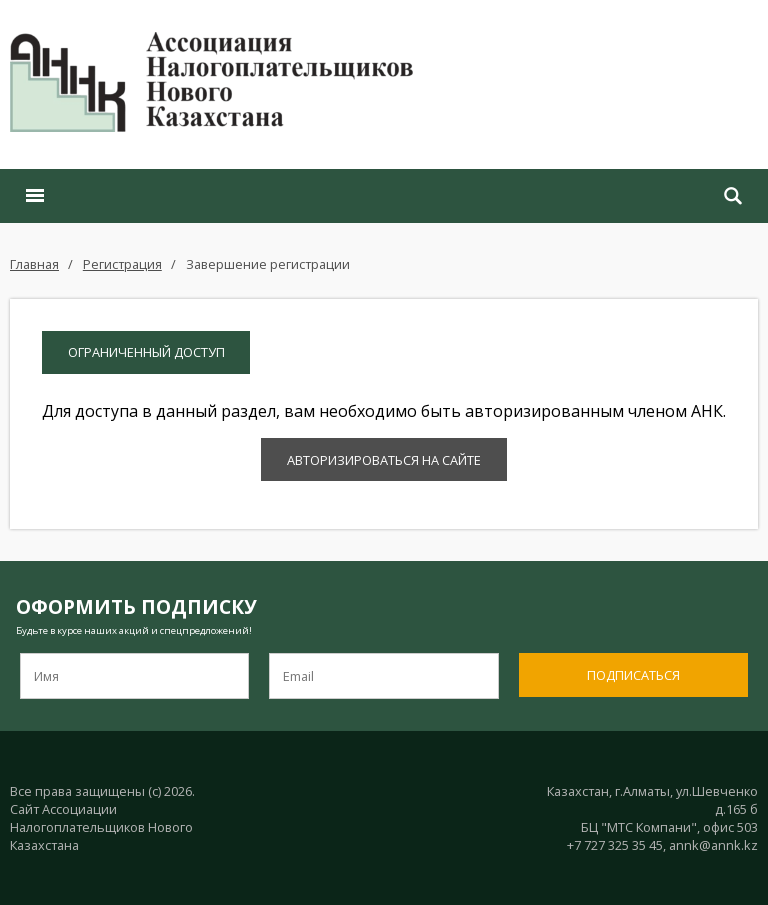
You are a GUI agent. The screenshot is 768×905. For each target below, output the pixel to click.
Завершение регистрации (268, 264)
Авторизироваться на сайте (384, 460)
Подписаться (633, 675)
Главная (34, 264)
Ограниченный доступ (146, 352)
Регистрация (122, 264)
